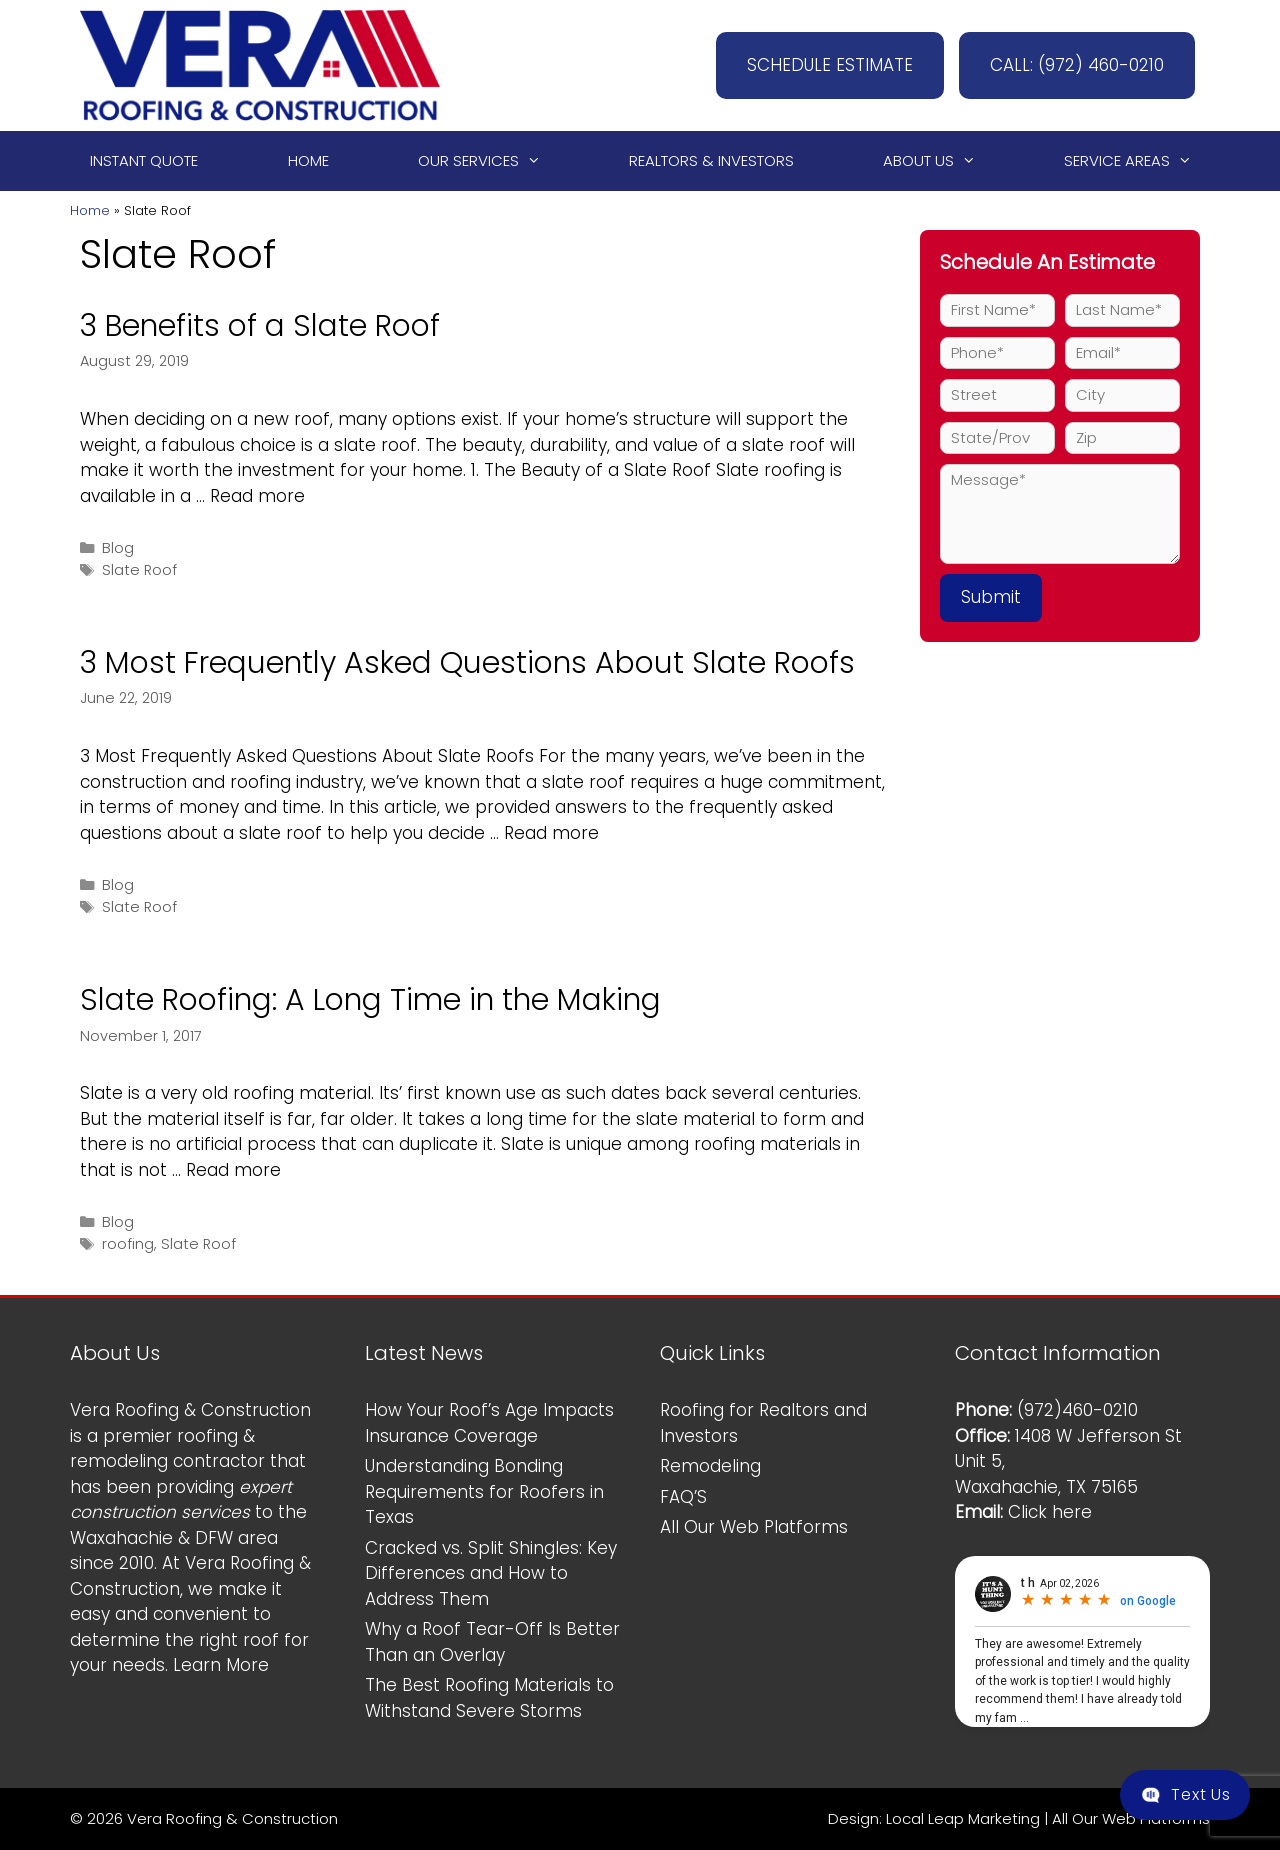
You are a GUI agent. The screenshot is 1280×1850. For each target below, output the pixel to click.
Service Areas (1137, 161)
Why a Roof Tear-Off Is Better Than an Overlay (492, 1642)
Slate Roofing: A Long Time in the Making (370, 1000)
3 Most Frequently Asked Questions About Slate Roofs (467, 663)
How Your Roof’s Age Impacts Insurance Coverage (489, 1423)
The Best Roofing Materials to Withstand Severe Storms (489, 1698)
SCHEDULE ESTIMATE (830, 65)
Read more (257, 496)
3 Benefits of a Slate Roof (260, 326)
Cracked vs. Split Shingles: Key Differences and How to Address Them (491, 1573)
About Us (938, 161)
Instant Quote (144, 160)
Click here (1050, 1512)
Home (308, 160)
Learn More (221, 1665)
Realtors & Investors (711, 160)
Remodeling (710, 1466)
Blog (118, 548)
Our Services (488, 161)
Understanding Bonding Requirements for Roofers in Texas (484, 1491)
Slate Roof (139, 570)
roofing (128, 1244)
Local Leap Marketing (963, 1818)
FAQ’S (683, 1497)
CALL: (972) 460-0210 (1077, 65)
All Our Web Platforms (754, 1527)
